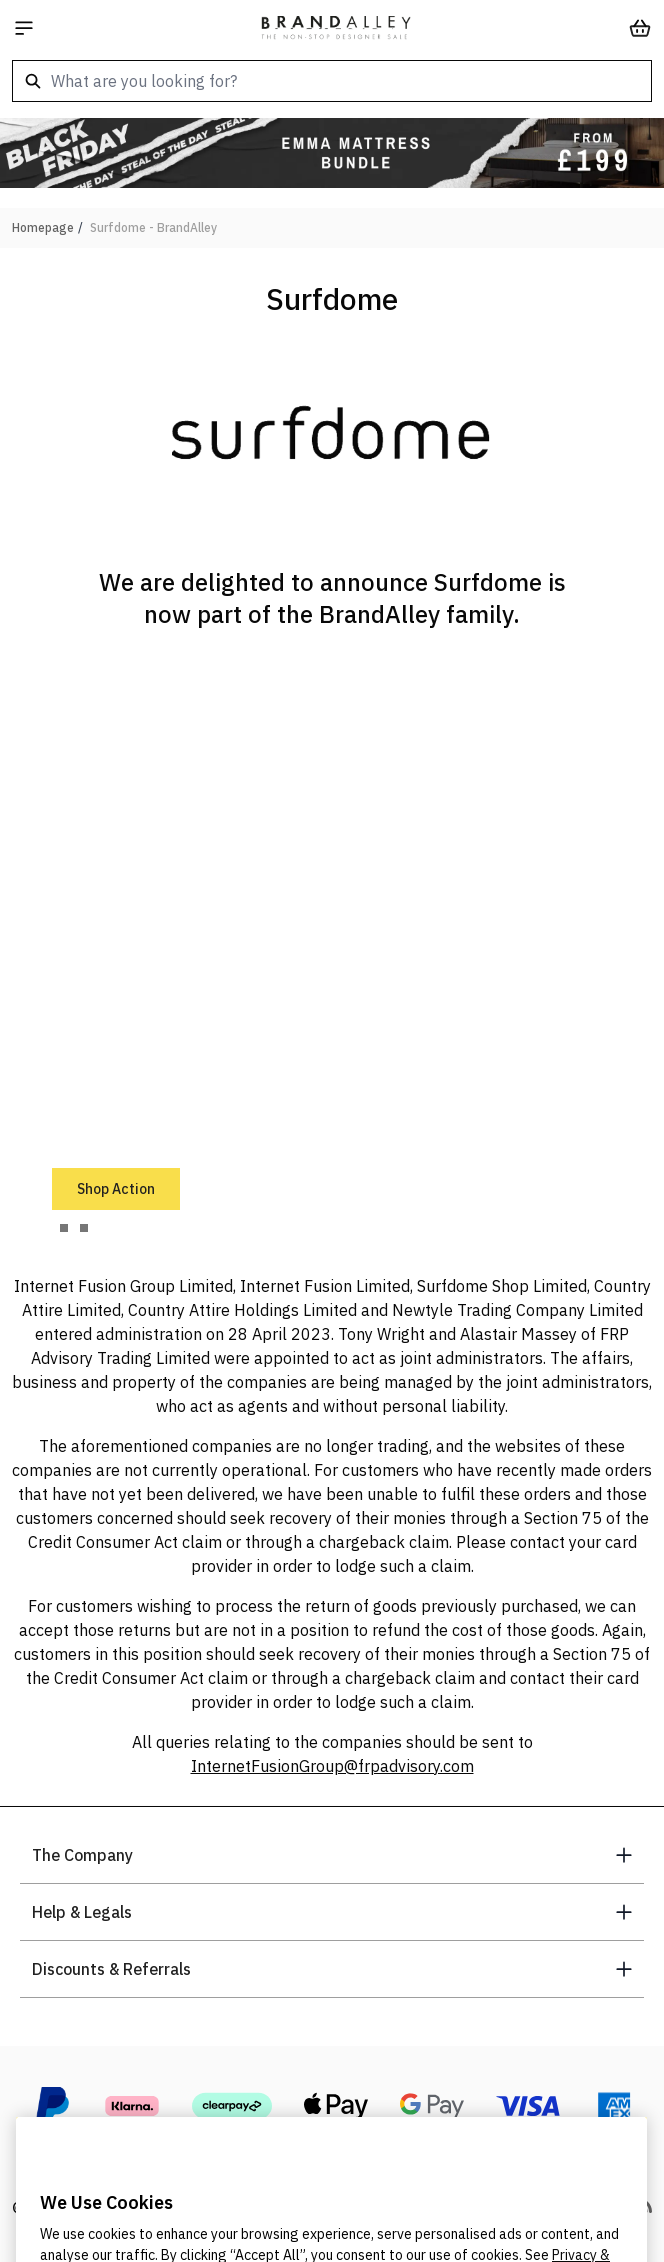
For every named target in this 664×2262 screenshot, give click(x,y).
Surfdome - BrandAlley (153, 227)
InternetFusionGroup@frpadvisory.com (332, 1766)
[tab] (64, 1228)
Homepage (43, 227)
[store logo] (336, 28)
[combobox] (332, 81)
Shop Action (116, 1189)
